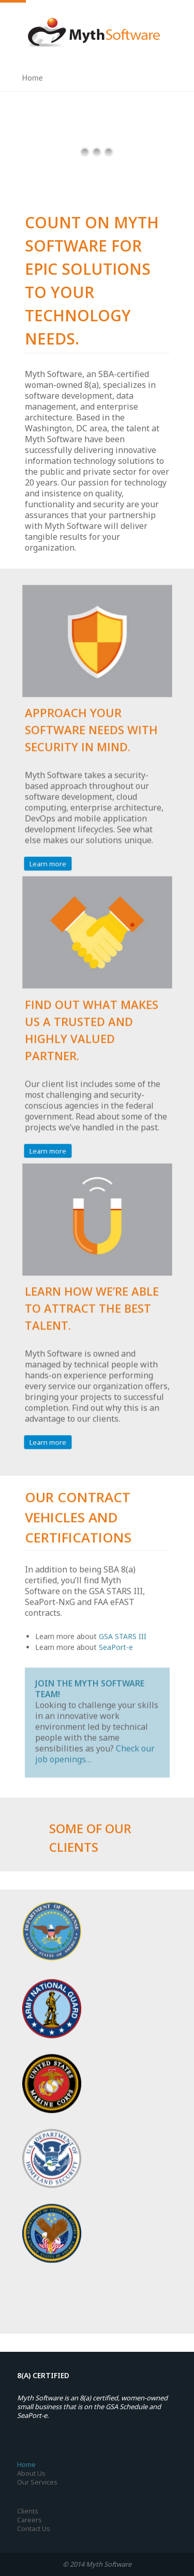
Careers (29, 2519)
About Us (31, 2473)
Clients (27, 2511)
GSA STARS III (122, 1633)
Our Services (37, 2482)
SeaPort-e (116, 1644)
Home (26, 2464)
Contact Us (33, 2528)
